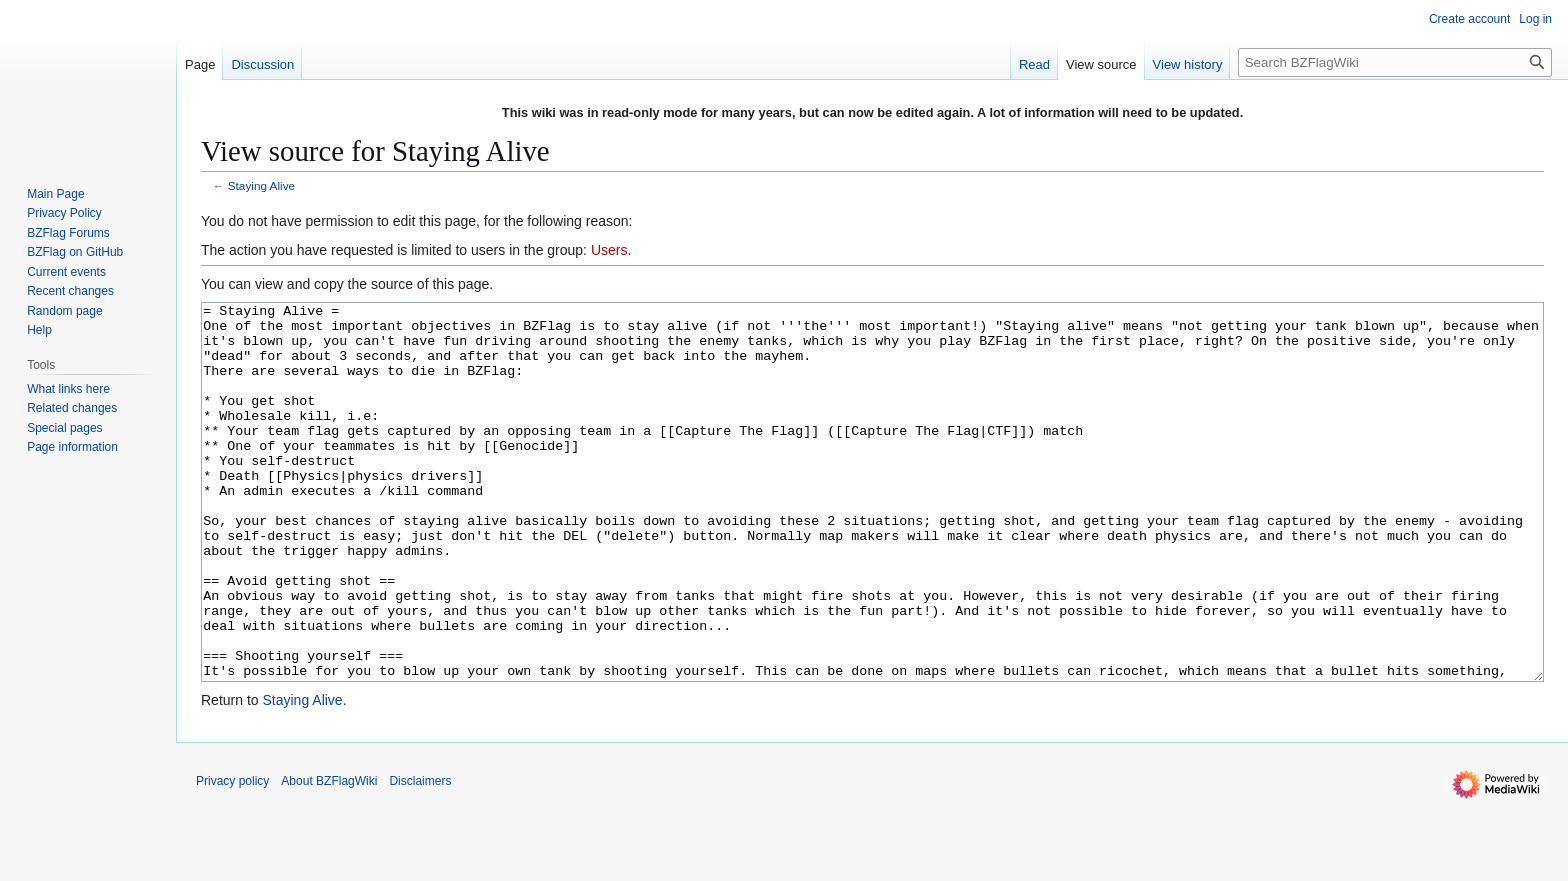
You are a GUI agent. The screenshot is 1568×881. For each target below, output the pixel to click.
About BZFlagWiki (329, 856)
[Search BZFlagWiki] (1395, 62)
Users (609, 250)
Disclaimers (420, 856)
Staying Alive (261, 185)
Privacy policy (232, 856)
